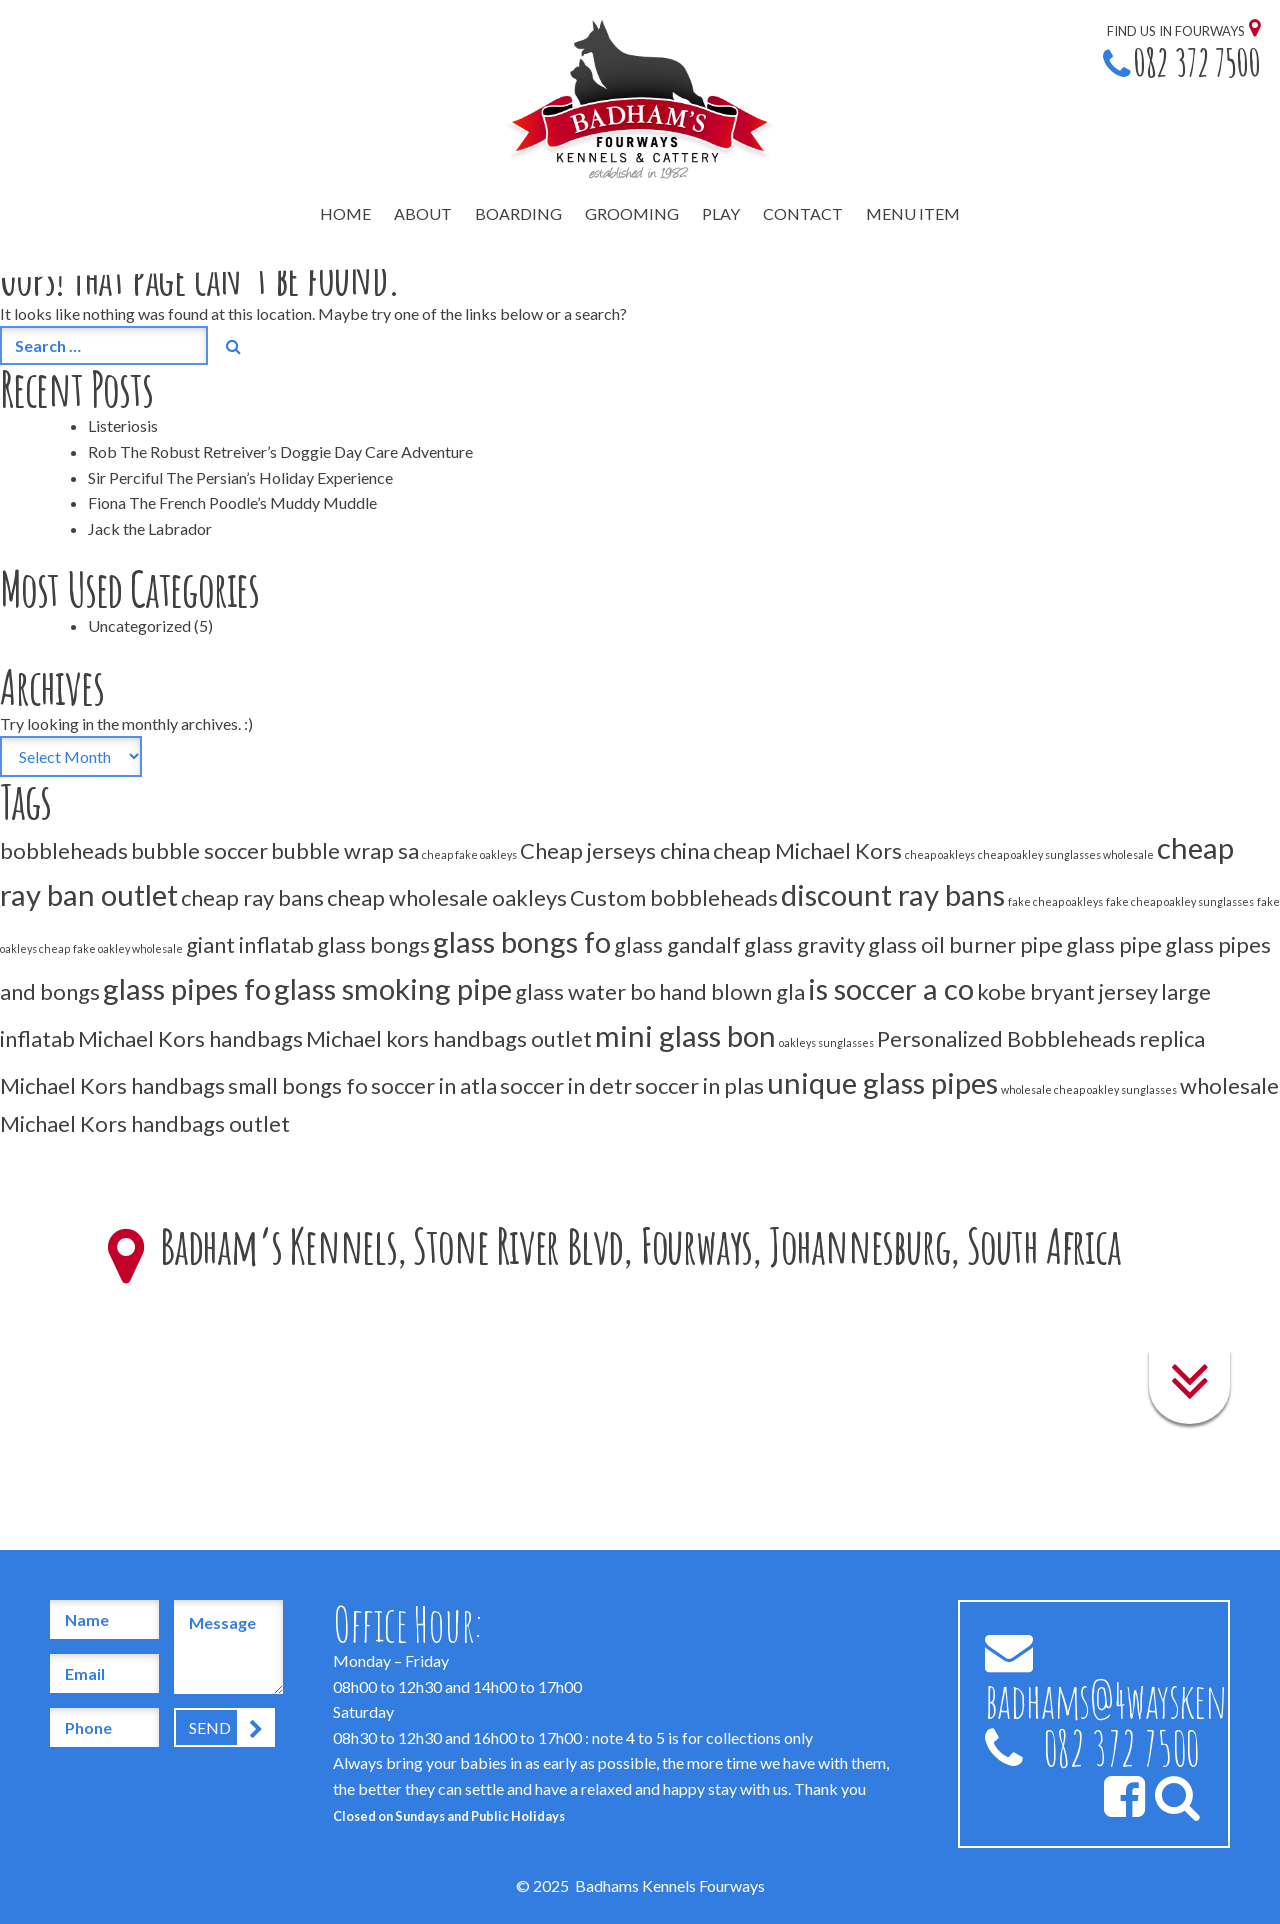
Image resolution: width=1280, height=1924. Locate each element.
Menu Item (913, 213)
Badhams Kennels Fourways (670, 1885)
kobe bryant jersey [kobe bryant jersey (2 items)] (1067, 991)
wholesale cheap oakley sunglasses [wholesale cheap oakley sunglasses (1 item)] (1089, 1089)
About (423, 213)
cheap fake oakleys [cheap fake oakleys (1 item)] (469, 854)
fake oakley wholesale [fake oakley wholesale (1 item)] (128, 948)
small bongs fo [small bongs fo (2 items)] (298, 1085)
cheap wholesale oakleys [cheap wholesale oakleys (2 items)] (447, 897)
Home (345, 213)
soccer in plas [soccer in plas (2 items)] (699, 1085)
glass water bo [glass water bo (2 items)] (585, 991)
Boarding (518, 213)
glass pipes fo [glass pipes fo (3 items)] (187, 988)
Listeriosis (123, 425)
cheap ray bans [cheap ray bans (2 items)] (252, 897)
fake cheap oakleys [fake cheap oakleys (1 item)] (1055, 901)
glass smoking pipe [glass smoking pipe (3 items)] (393, 988)
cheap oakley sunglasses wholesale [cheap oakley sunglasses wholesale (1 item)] (1066, 854)
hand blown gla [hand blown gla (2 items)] (732, 991)
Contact (803, 213)
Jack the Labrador (150, 528)
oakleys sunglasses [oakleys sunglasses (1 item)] (826, 1042)
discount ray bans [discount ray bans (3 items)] (893, 894)
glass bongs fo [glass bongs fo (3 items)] (522, 941)
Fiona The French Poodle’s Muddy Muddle (232, 502)
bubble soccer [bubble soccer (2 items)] (199, 850)
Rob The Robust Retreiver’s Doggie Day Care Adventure (280, 451)
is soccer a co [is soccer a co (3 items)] (891, 988)
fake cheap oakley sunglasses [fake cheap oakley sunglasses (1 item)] (1180, 901)
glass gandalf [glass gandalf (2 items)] (677, 944)
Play (721, 213)
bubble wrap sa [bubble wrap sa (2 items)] (345, 850)
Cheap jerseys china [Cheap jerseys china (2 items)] (615, 850)
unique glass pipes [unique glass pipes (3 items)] (882, 1082)
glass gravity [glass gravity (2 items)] (804, 944)
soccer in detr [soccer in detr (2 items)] (566, 1085)
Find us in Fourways (1176, 31)
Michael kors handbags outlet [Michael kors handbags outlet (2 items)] (449, 1038)
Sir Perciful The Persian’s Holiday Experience (240, 477)
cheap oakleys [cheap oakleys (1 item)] (940, 854)
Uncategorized (139, 625)
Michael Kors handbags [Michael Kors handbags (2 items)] (190, 1038)
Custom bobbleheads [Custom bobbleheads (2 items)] (674, 897)
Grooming (632, 213)
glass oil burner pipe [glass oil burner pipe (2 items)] (965, 944)
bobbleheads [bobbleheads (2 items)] (64, 850)
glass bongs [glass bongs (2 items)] (373, 944)
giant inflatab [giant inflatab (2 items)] (250, 944)
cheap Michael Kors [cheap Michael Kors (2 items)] (807, 850)
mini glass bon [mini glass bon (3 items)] (685, 1035)
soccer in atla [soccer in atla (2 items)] (434, 1085)
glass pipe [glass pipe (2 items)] (1114, 944)
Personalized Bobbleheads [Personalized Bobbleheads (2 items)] (1006, 1038)
